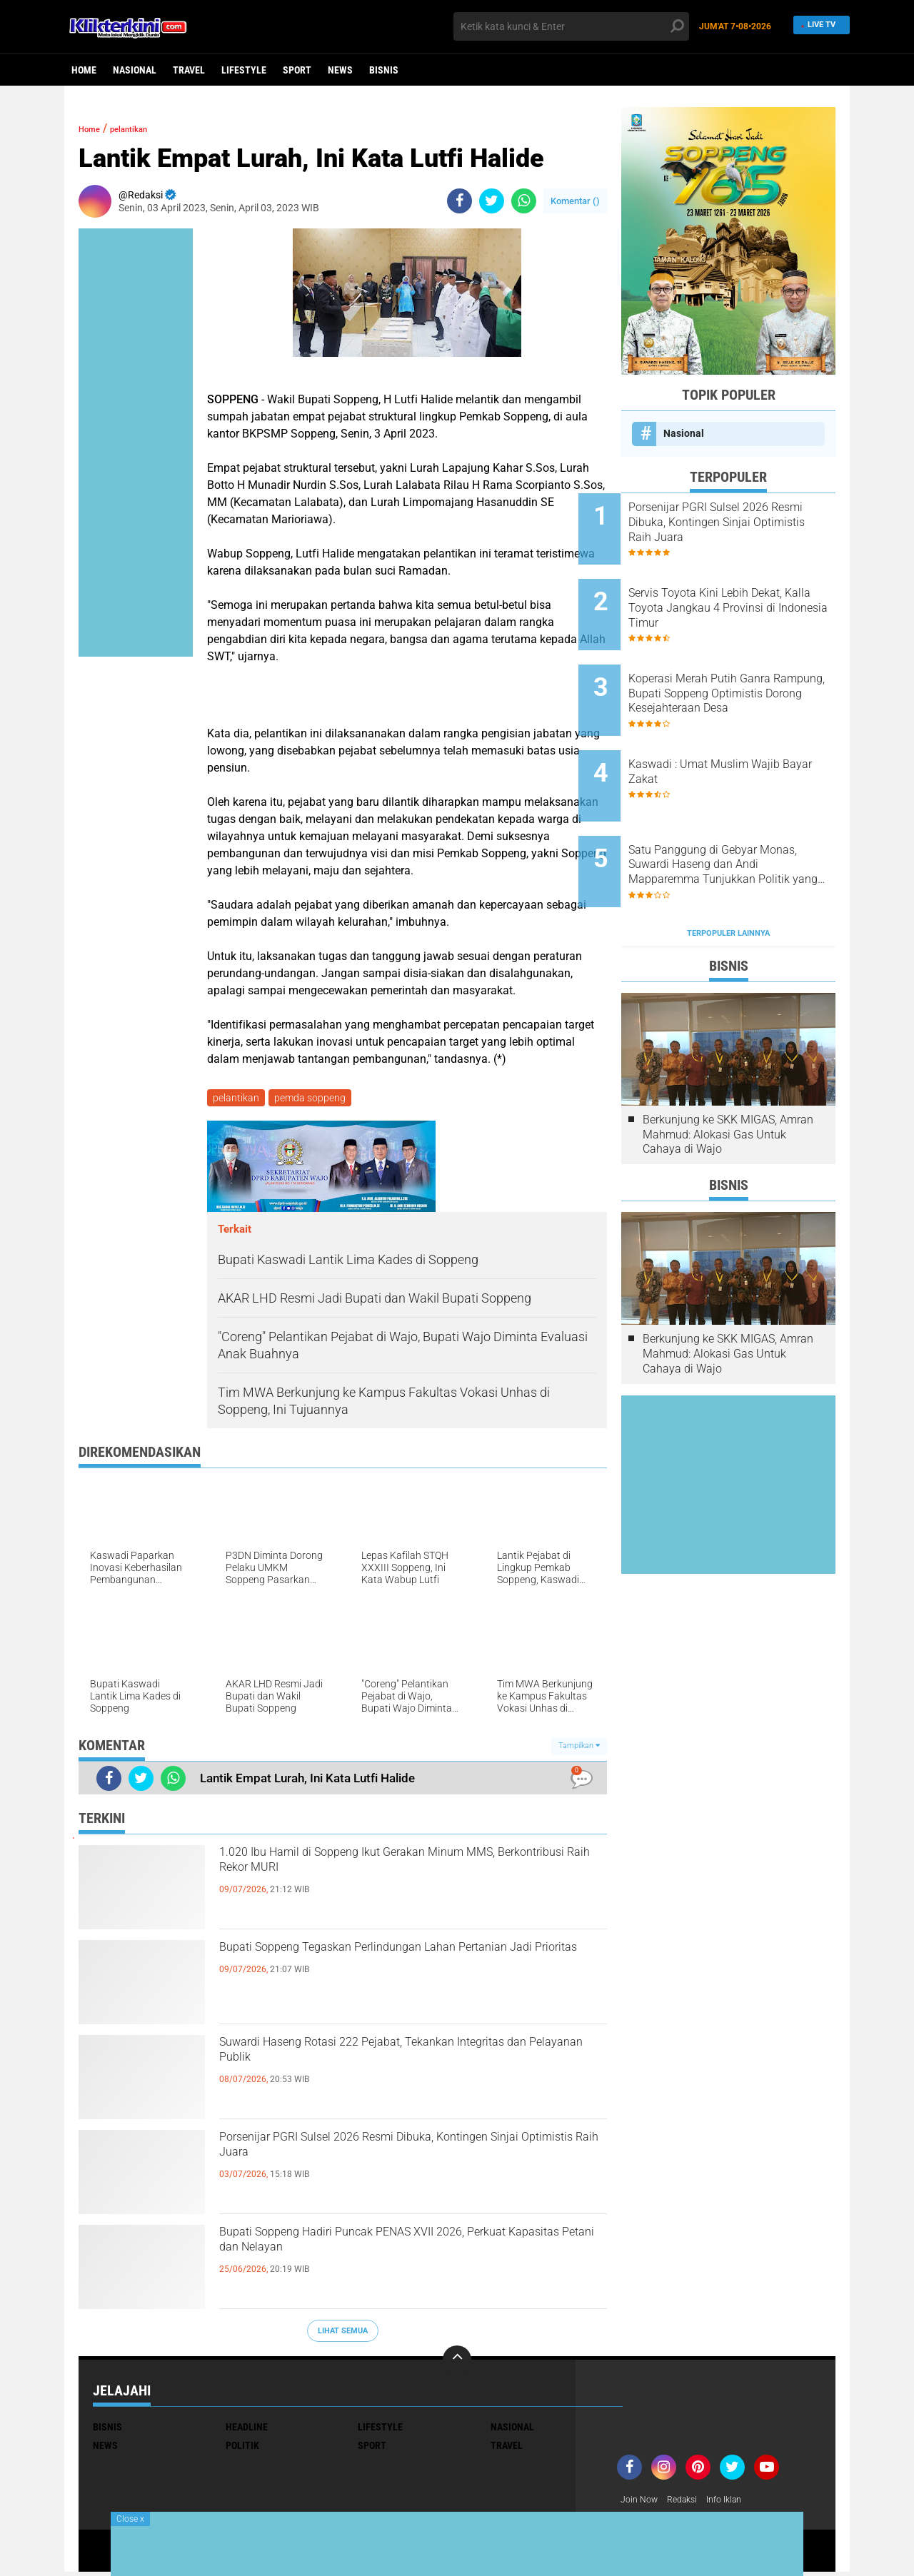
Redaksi (689, 2503)
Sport (297, 70)
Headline (247, 2429)
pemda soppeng (314, 1099)
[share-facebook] (459, 200)
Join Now (642, 2503)
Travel (189, 70)
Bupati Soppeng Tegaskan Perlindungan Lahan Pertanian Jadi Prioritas (405, 1966)
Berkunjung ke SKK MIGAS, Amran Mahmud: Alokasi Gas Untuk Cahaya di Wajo (728, 1067)
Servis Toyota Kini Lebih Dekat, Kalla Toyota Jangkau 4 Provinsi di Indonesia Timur (748, 594)
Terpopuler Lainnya (728, 865)
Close (130, 2519)
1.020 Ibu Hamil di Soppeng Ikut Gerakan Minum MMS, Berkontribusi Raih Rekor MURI (412, 1871)
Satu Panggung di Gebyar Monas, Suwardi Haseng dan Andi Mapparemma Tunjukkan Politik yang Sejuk (747, 811)
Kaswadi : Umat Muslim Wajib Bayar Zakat (747, 731)
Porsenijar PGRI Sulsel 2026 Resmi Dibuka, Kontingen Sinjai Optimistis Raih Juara (391, 2156)
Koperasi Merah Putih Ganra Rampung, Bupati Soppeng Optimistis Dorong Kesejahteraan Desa (742, 667)
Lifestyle (243, 70)
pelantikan (146, 128)
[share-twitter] (491, 200)
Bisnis (383, 70)
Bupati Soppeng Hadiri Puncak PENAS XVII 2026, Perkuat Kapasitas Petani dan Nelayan (395, 2251)
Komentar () (575, 201)
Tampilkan (579, 1748)
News (340, 70)
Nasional (134, 70)
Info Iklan (737, 2503)
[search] (571, 26)
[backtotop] (457, 2362)
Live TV (817, 26)
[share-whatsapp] (523, 200)
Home (83, 70)
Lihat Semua (343, 2333)
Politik (242, 2448)
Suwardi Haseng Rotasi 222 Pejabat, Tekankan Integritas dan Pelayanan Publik (405, 2061)
